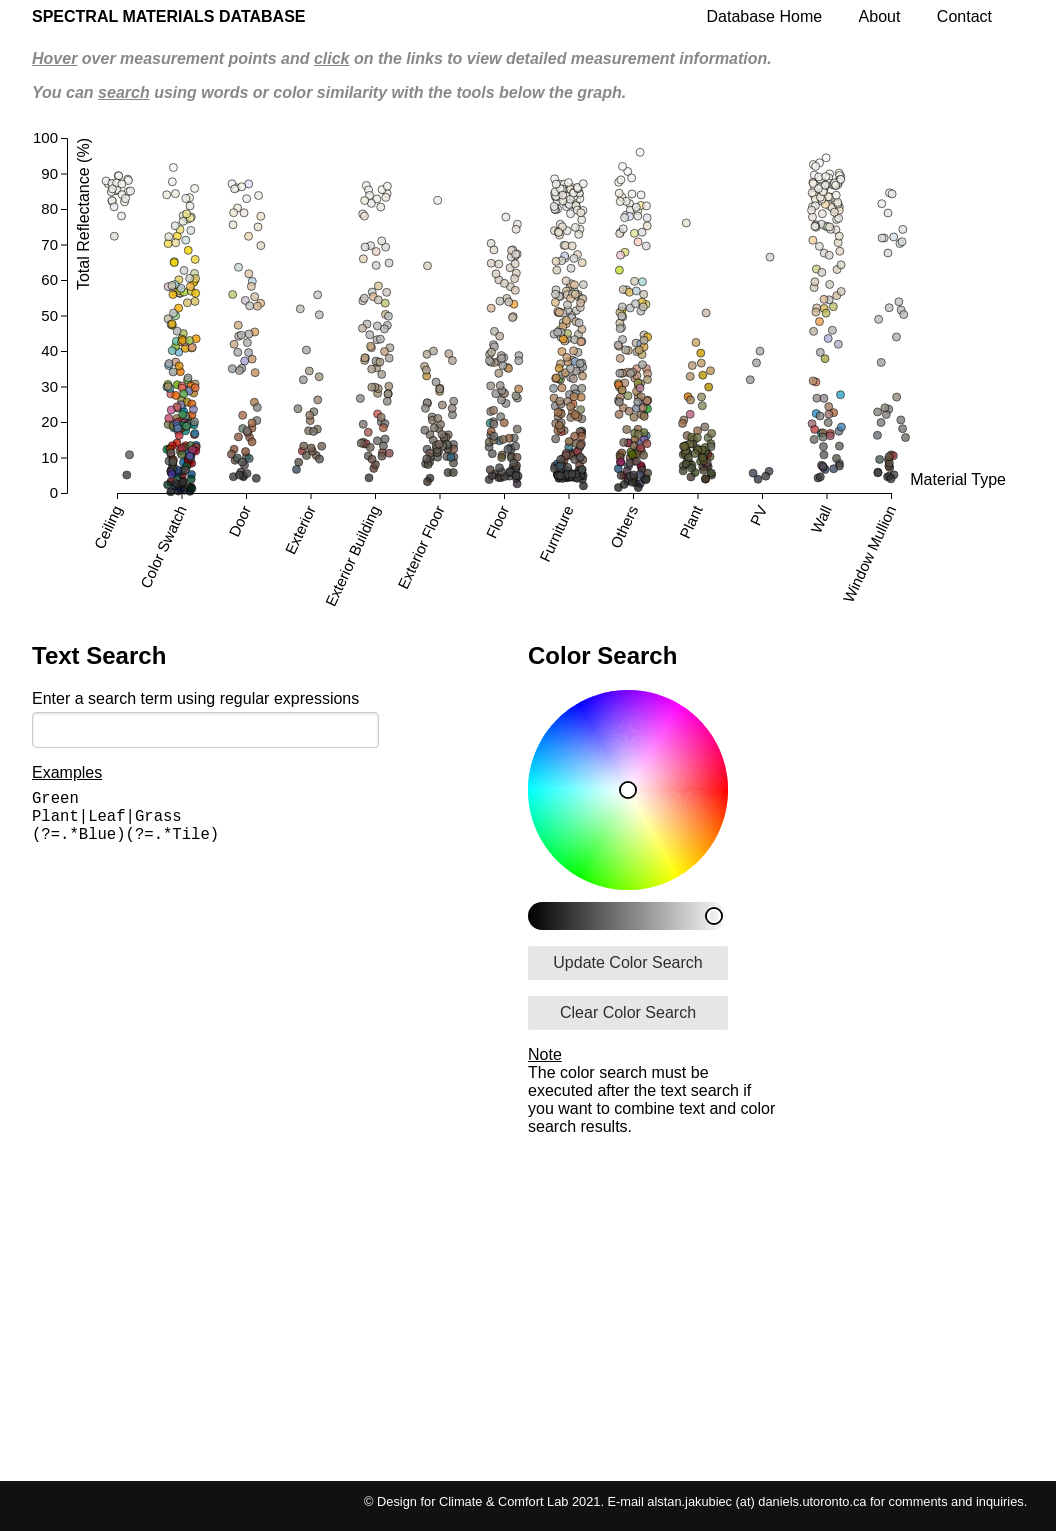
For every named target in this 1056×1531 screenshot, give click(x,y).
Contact (964, 16)
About (880, 16)
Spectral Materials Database (168, 16)
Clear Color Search (628, 1012)
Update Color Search (627, 962)
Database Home (765, 16)
